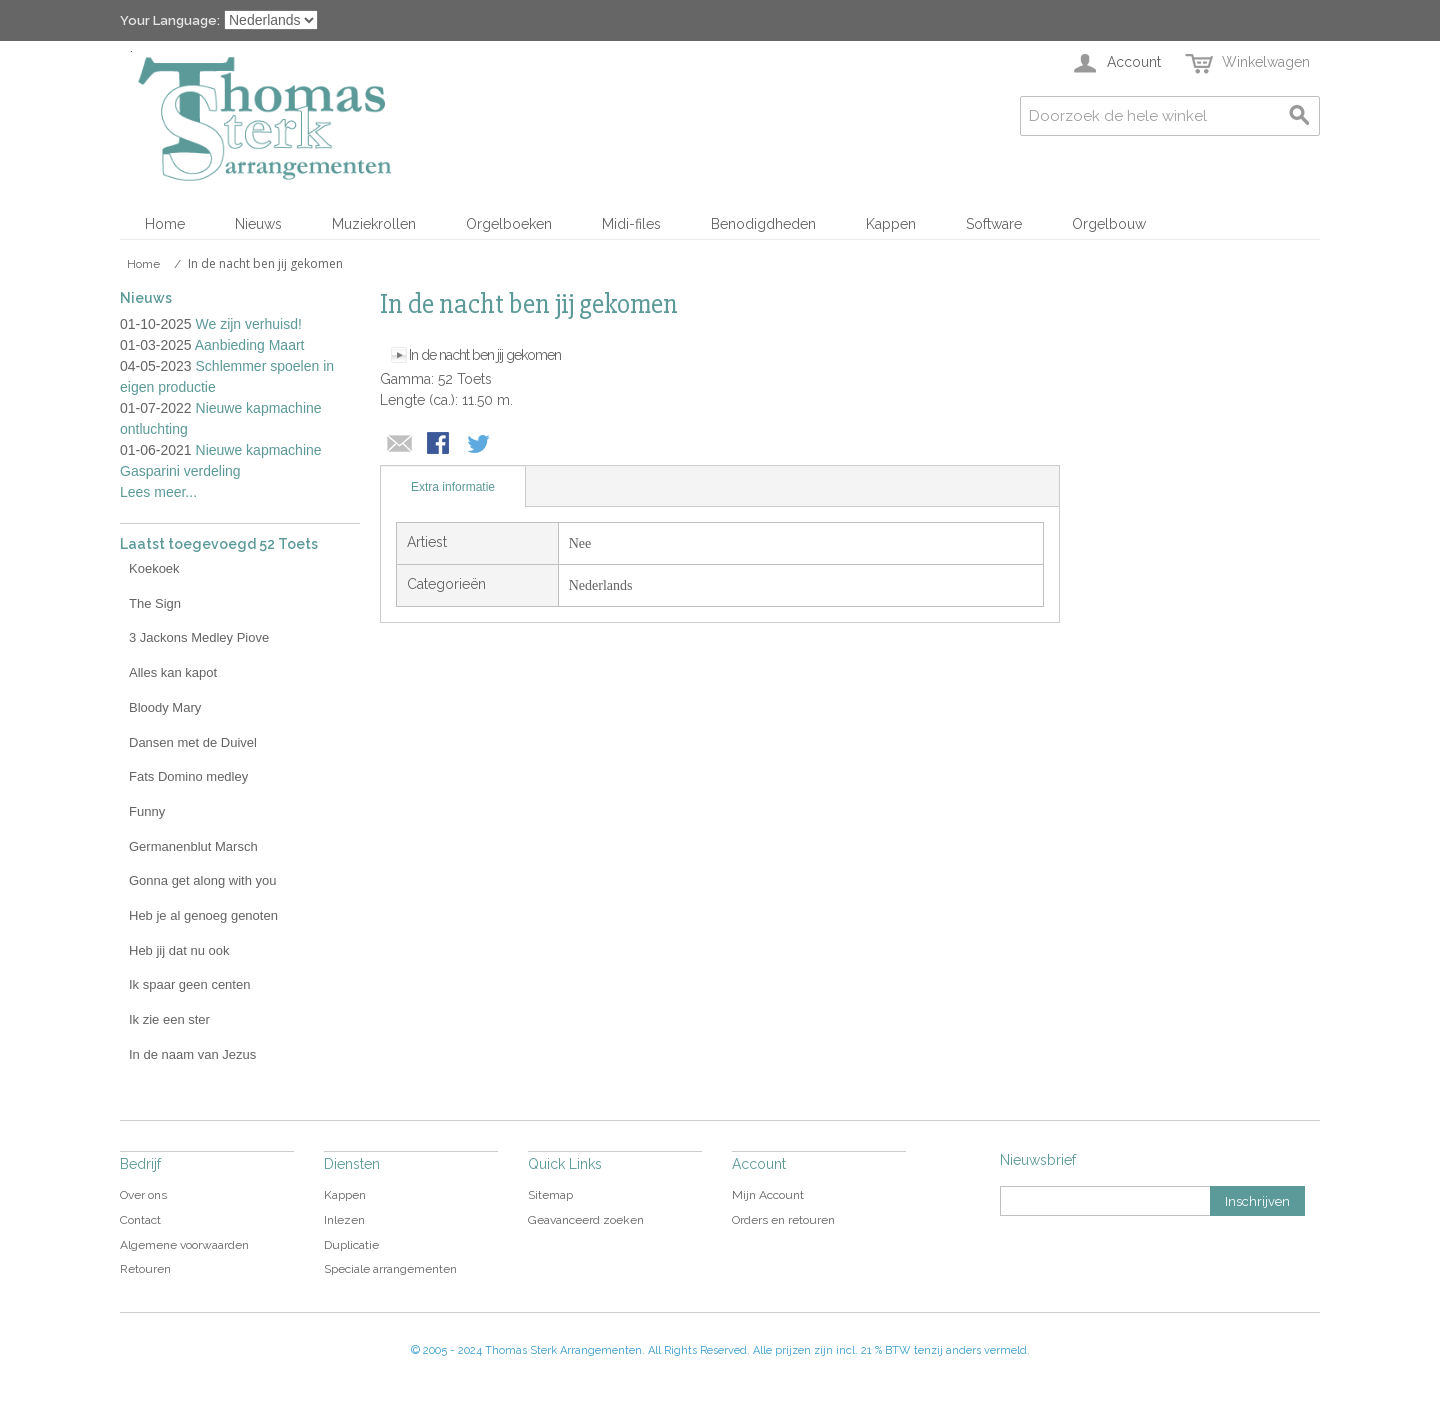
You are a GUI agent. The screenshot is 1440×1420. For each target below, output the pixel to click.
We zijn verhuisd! (249, 324)
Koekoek (154, 568)
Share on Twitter (480, 445)
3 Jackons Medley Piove (199, 637)
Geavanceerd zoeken (586, 1220)
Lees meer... (158, 492)
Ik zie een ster (169, 1019)
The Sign (155, 603)
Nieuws (258, 224)
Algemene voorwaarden (184, 1245)
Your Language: (170, 20)
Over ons (143, 1195)
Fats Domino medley (188, 776)
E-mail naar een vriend (400, 445)
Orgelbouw (1109, 224)
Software (994, 224)
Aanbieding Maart (250, 345)
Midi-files (631, 224)
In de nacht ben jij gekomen (485, 355)
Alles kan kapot (173, 672)
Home (165, 224)
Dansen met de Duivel (193, 742)
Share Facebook (440, 445)
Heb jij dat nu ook (179, 950)
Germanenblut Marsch (193, 846)
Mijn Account (768, 1195)
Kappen (891, 224)
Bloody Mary (165, 707)
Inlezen (344, 1220)
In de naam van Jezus (192, 1054)
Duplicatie (351, 1245)
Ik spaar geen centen (189, 984)
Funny (147, 811)
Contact (140, 1220)
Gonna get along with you (202, 880)
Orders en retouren (783, 1220)
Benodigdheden (763, 224)
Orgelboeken (509, 224)
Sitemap (550, 1195)
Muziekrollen (374, 224)
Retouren (145, 1269)
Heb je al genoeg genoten (203, 915)
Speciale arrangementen (390, 1269)
